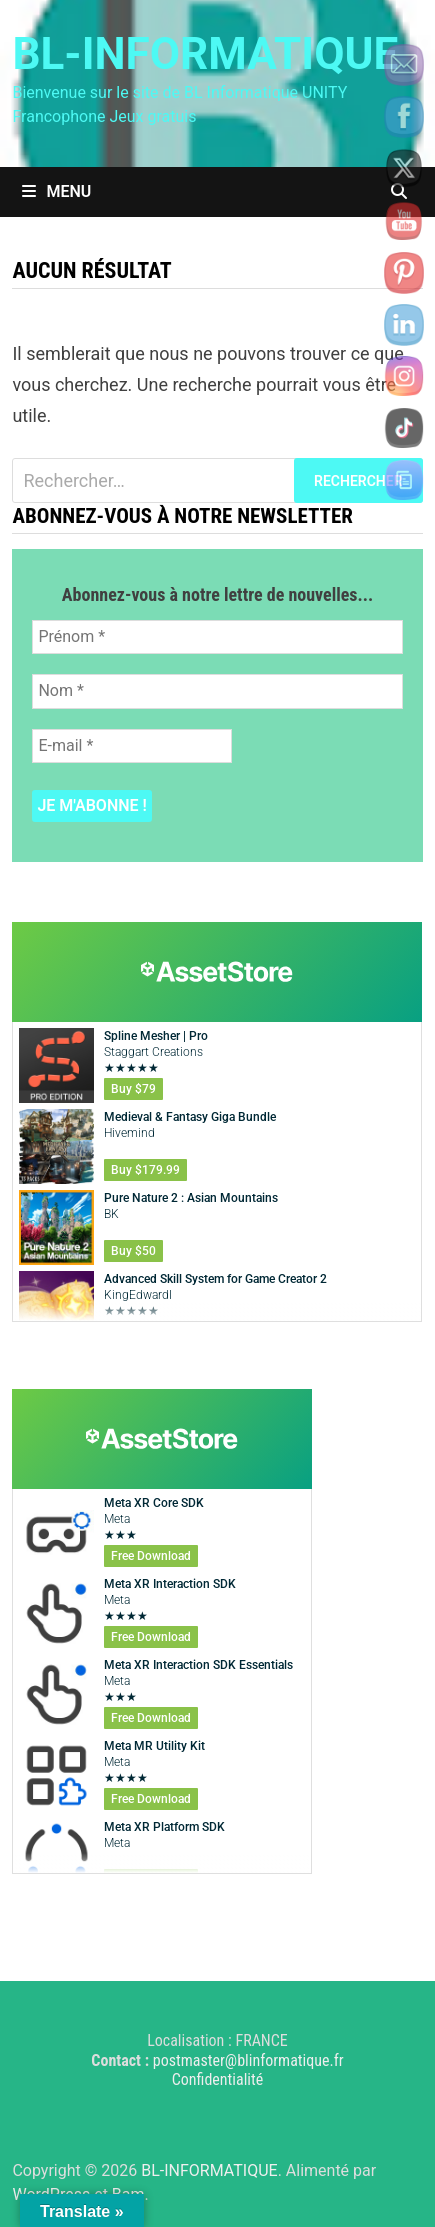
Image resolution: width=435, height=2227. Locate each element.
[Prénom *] (217, 637)
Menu (56, 191)
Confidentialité (218, 2079)
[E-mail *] (132, 746)
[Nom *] (217, 691)
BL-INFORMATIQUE (205, 54)
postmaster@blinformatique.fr (248, 2060)
